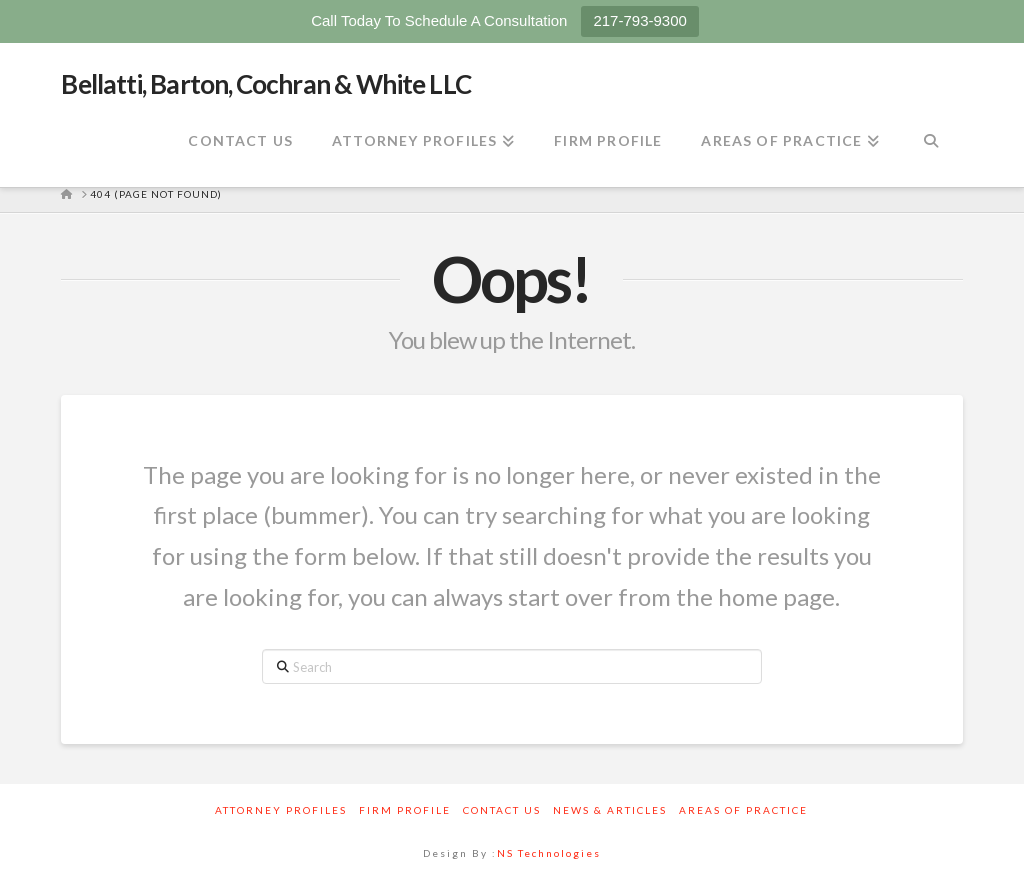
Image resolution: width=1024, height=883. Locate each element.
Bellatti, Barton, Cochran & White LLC (265, 84)
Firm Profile (405, 810)
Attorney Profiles (281, 810)
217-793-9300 (639, 20)
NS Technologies (549, 853)
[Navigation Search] (930, 142)
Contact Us (502, 810)
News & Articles (610, 810)
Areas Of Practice (743, 810)
